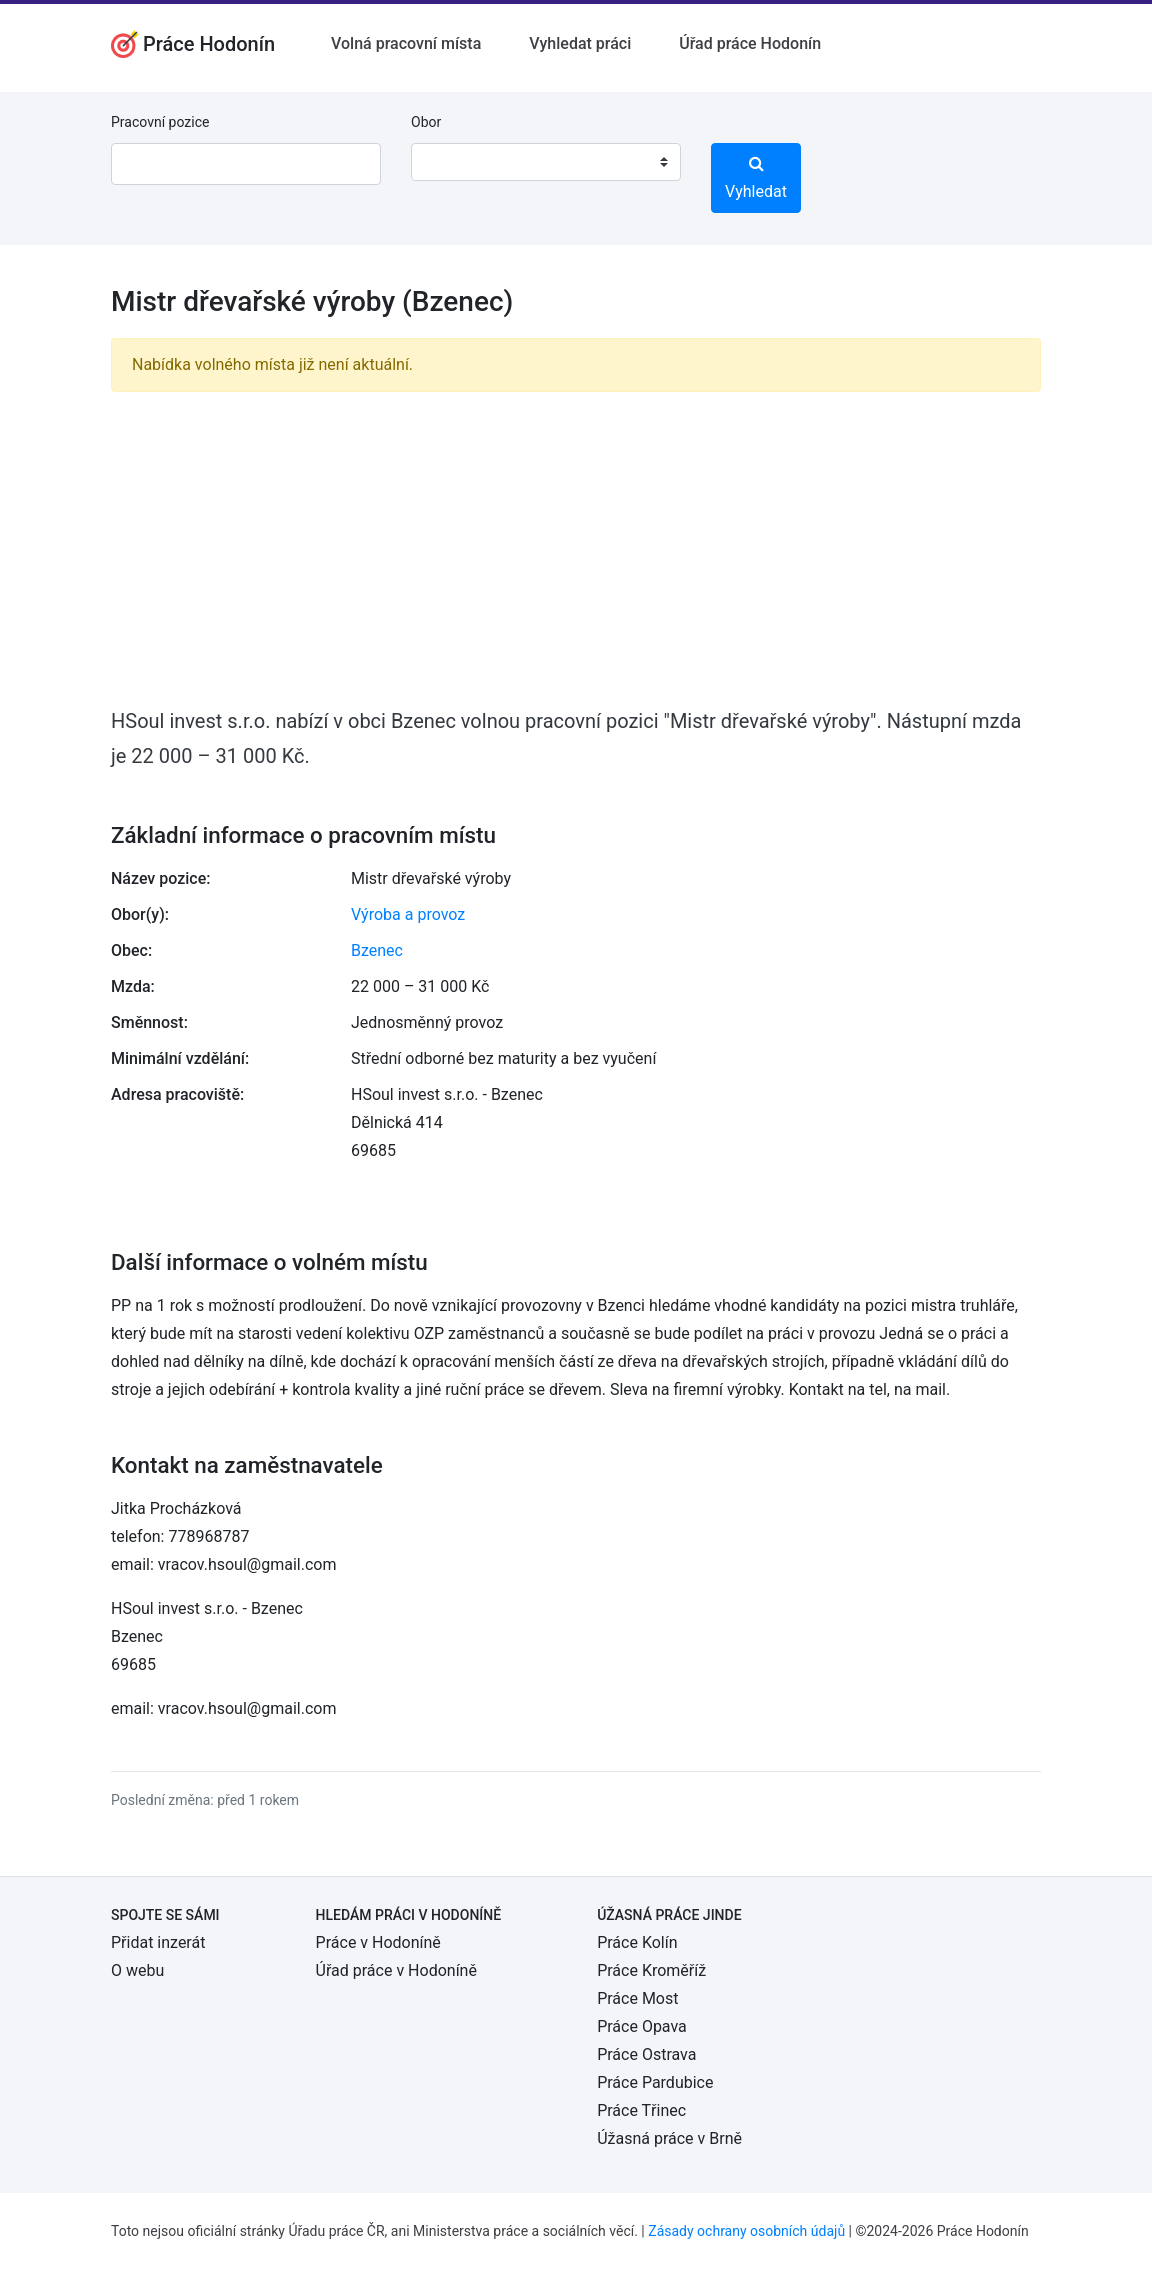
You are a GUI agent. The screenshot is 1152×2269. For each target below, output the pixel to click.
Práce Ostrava (646, 2054)
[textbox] (452, 162)
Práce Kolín (637, 1942)
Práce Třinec (641, 2110)
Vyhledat (756, 178)
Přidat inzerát (158, 1942)
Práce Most (637, 1998)
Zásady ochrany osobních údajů (746, 2231)
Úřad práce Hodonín (750, 43)
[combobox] (546, 162)
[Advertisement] (576, 548)
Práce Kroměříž (651, 1970)
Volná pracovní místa (406, 43)
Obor (426, 122)
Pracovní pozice (160, 122)
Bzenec (377, 950)
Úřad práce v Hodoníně (396, 1970)
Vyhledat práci (580, 43)
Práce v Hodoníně (378, 1942)
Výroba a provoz (408, 914)
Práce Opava (642, 2026)
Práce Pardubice (655, 2082)
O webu (137, 1970)
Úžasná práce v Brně (669, 2138)
